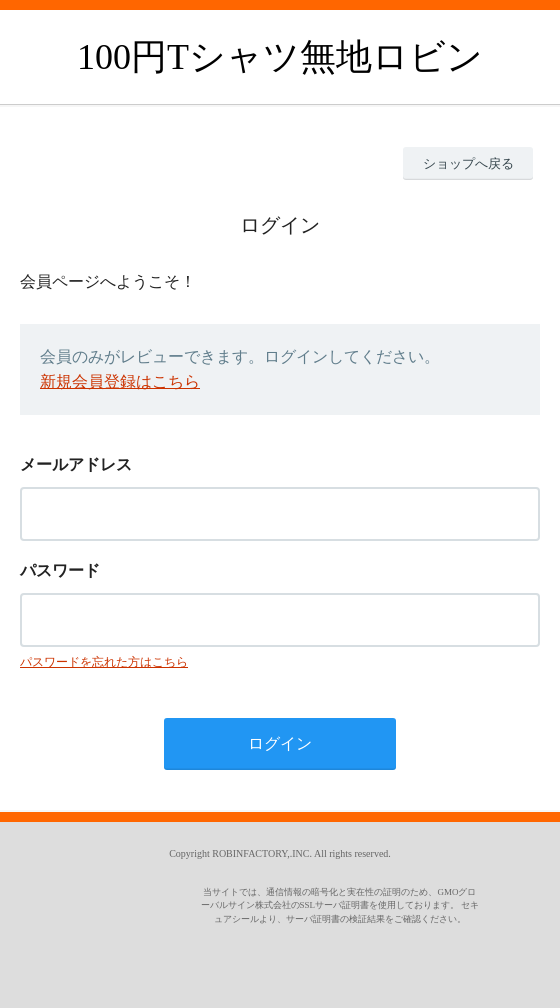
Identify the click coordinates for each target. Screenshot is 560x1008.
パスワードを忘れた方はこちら (104, 662)
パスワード (60, 570)
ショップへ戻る (468, 163)
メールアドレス (76, 464)
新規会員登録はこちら (120, 381)
